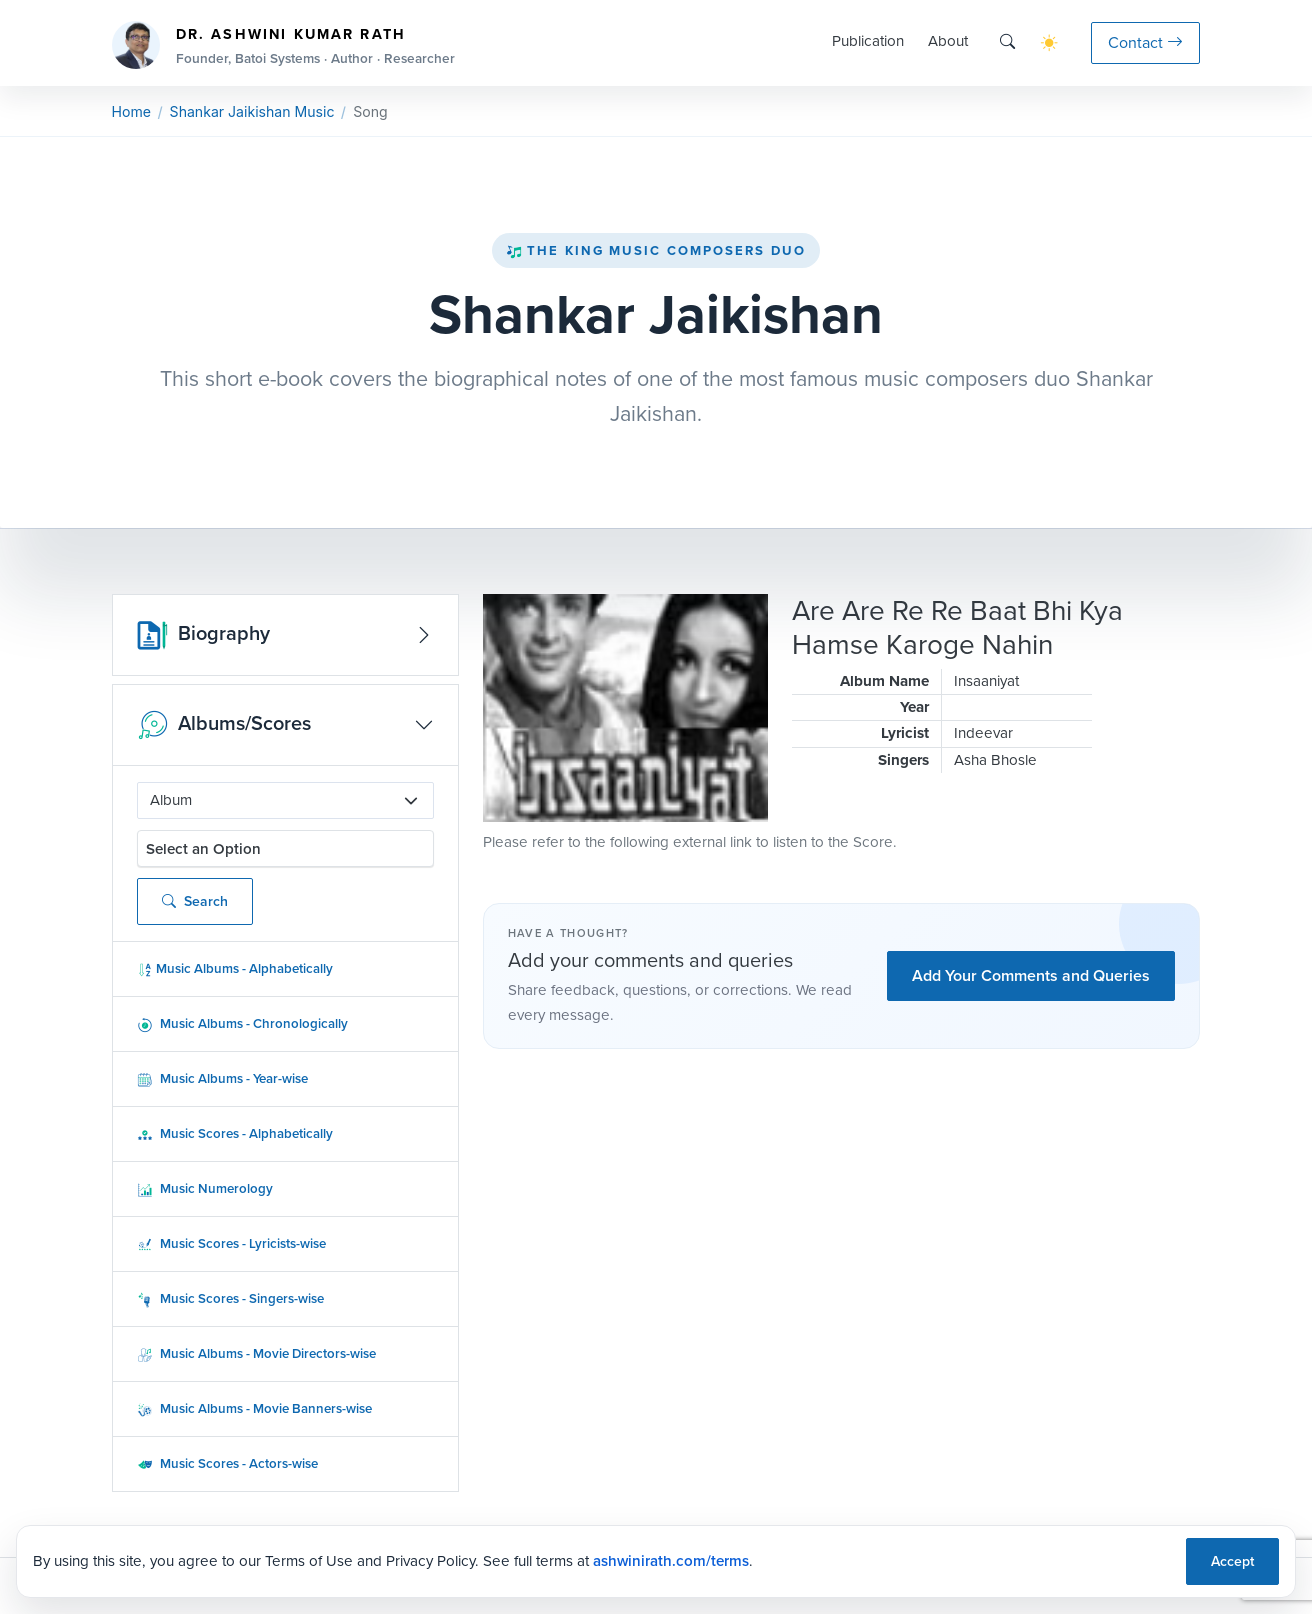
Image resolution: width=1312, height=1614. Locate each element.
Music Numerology (205, 1188)
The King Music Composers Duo (656, 250)
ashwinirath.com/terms (671, 1561)
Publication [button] (868, 41)
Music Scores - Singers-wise (230, 1298)
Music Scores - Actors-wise (227, 1463)
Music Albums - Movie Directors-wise (256, 1353)
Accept (1232, 1561)
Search (195, 901)
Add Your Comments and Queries (1031, 975)
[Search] (1007, 42)
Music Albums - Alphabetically (235, 968)
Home (131, 111)
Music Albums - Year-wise (222, 1078)
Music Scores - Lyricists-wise (231, 1243)
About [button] (948, 41)
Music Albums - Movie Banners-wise (254, 1408)
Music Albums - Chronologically (242, 1023)
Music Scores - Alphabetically (235, 1133)
